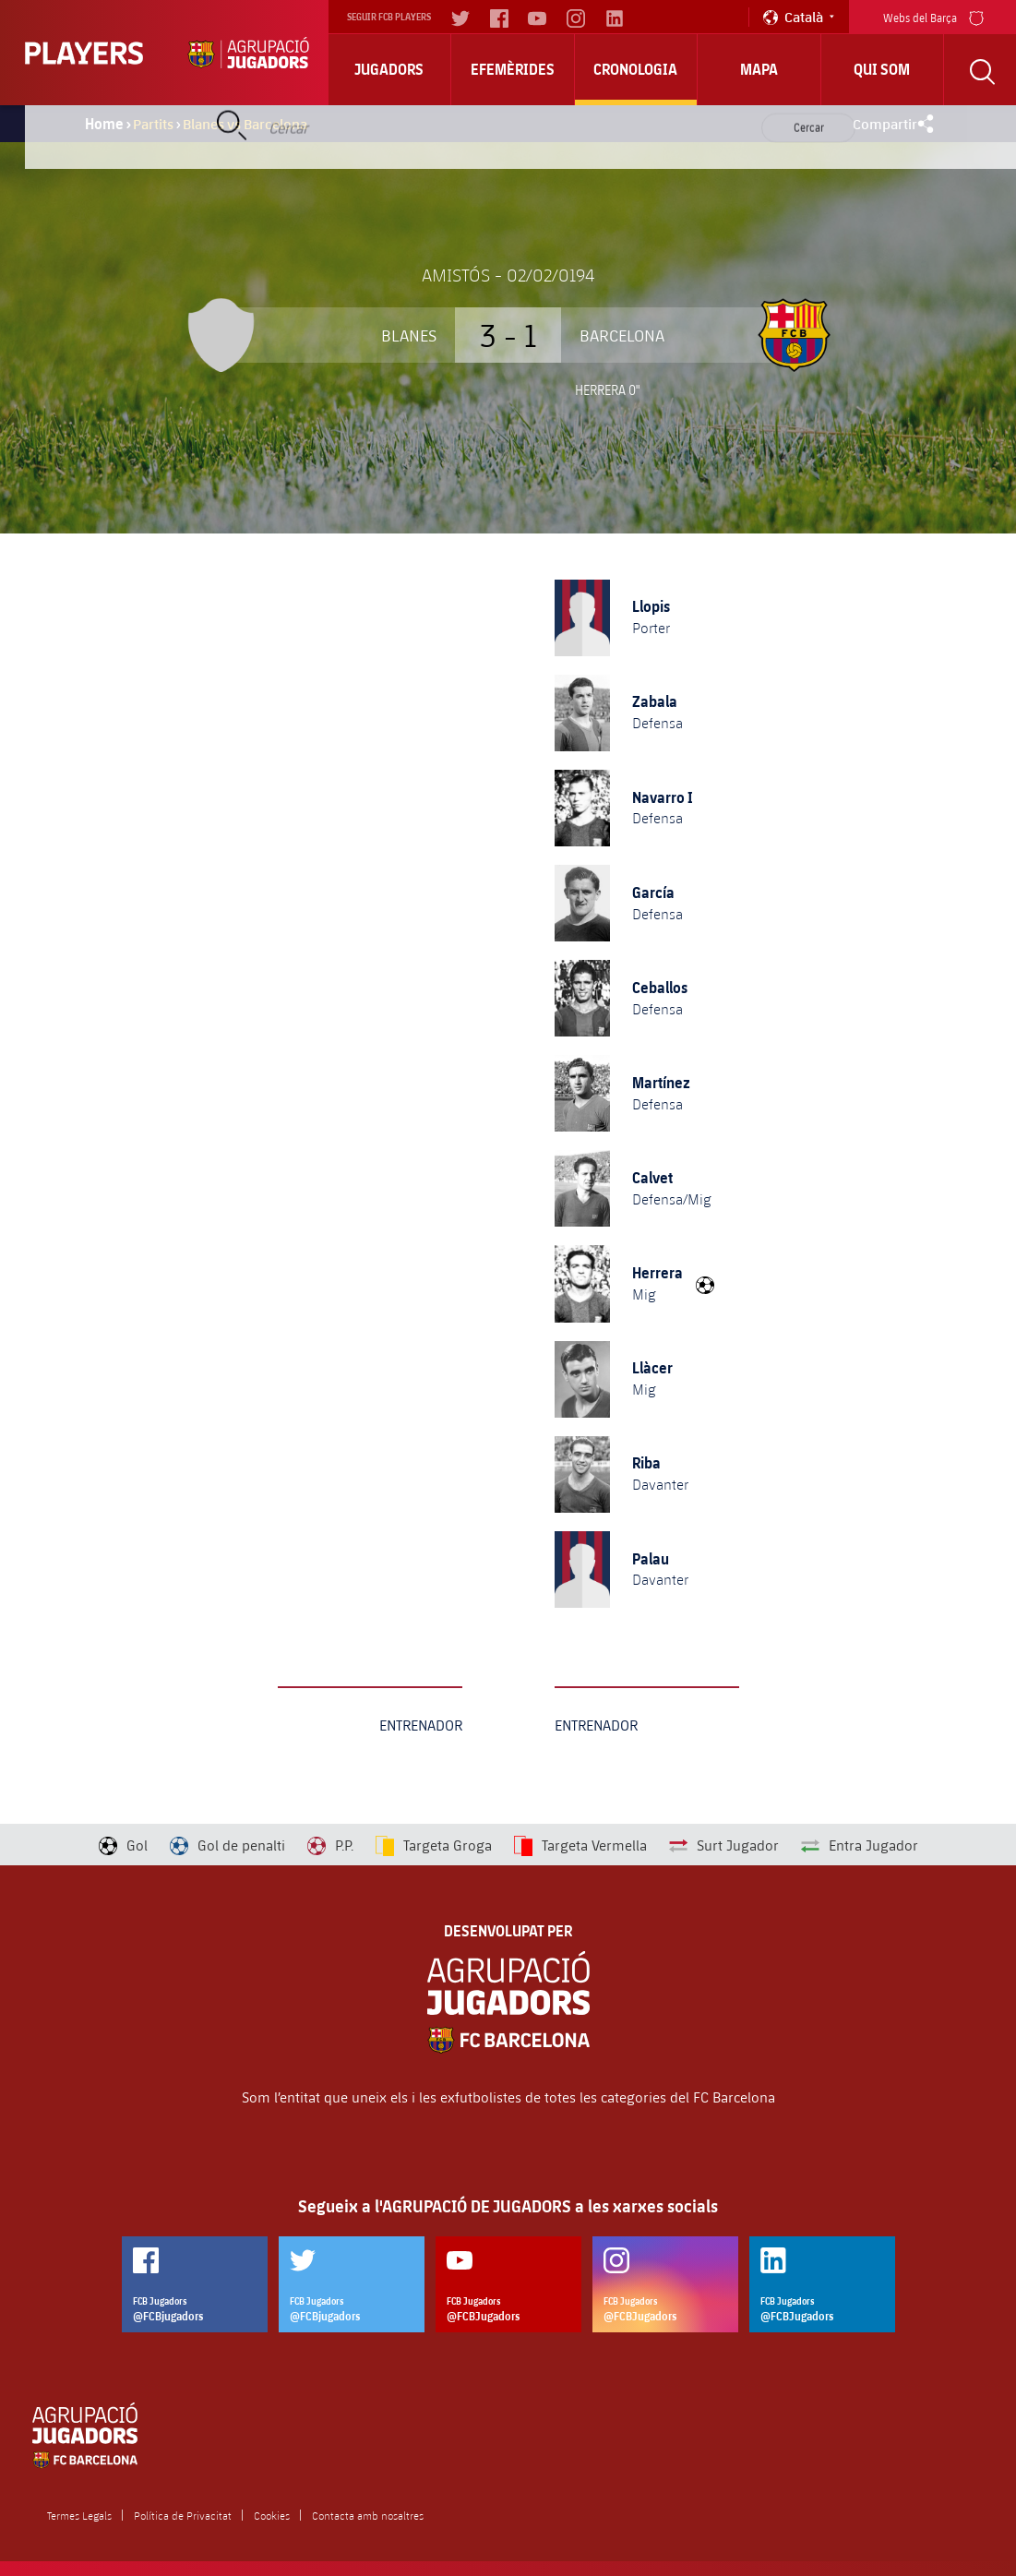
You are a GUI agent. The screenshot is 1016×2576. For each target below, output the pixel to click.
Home (104, 123)
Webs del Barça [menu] (933, 16)
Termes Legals (79, 2515)
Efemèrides (513, 69)
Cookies (272, 2515)
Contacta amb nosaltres (368, 2515)
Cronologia (635, 69)
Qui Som (882, 69)
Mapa (759, 69)
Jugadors (389, 69)
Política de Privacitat (183, 2515)
